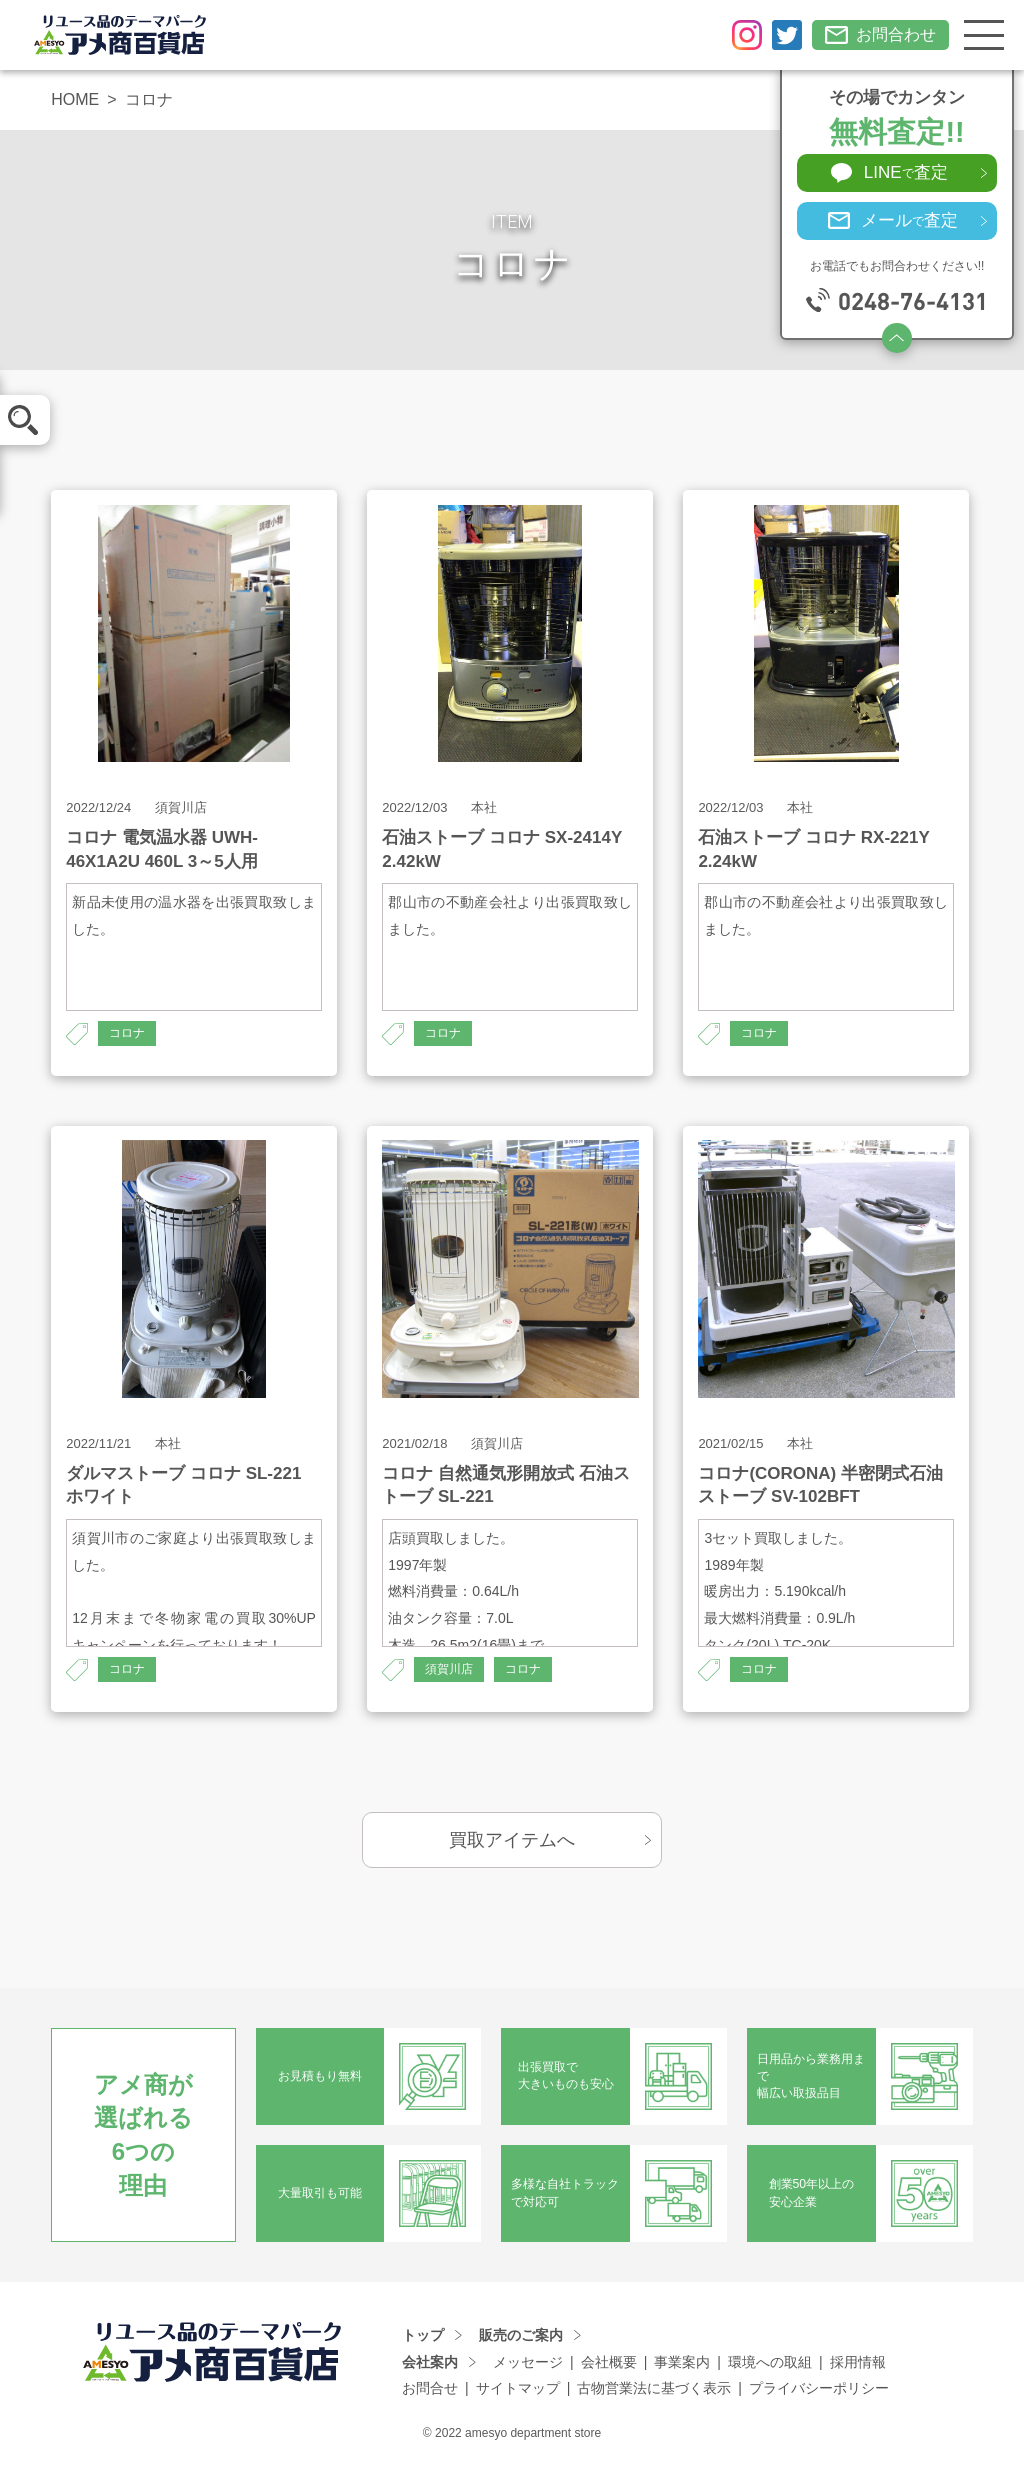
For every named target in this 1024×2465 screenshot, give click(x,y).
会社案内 (430, 2362)
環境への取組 (770, 2362)
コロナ (127, 1033)
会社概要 (609, 2362)
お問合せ (430, 2388)
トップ (423, 2335)
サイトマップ (518, 2388)
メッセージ (528, 2362)
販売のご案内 (521, 2335)
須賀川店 (449, 1669)
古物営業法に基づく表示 (654, 2388)
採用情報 (858, 2362)
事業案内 (682, 2362)
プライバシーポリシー (819, 2388)
